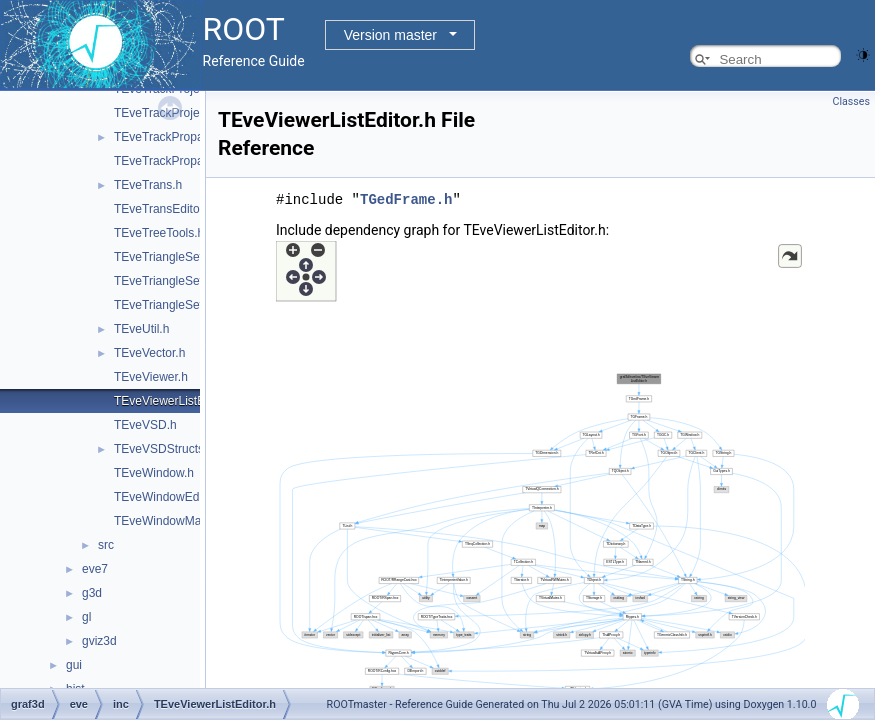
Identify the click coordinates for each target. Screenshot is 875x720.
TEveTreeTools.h (159, 233)
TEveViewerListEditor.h (176, 401)
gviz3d (99, 641)
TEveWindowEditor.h (169, 497)
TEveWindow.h (154, 473)
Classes (851, 101)
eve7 (95, 569)
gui (74, 665)
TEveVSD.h (145, 425)
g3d (92, 593)
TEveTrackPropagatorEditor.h (193, 161)
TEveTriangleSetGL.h (171, 305)
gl (86, 617)
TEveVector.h (149, 353)
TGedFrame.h (406, 198)
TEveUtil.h (141, 329)
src (106, 545)
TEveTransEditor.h (163, 209)
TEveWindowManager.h (177, 521)
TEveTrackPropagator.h (177, 137)
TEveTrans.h (148, 185)
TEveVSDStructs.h (164, 449)
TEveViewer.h (151, 377)
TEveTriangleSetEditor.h (179, 281)
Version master (390, 35)
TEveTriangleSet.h (163, 257)
